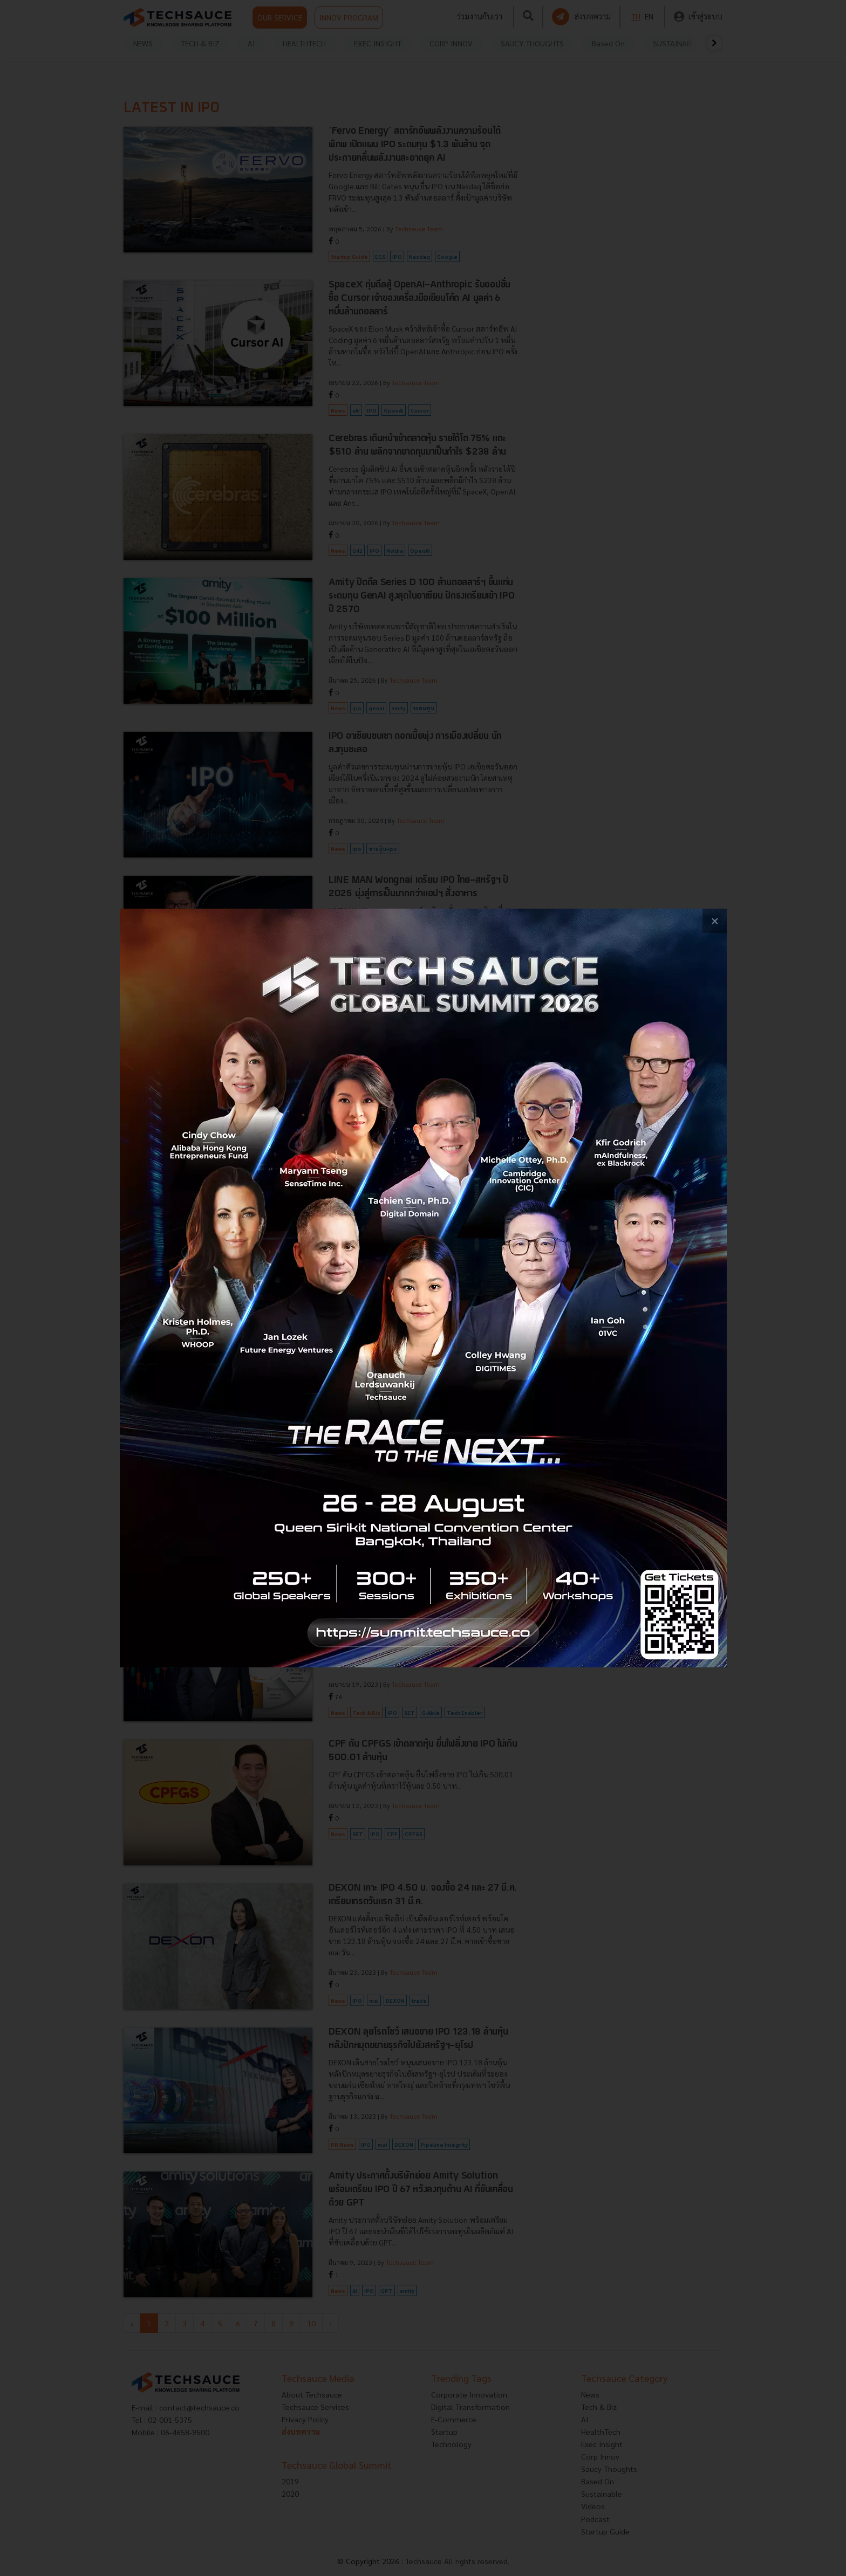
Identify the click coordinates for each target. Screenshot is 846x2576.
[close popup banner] (714, 921)
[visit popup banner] (423, 1288)
